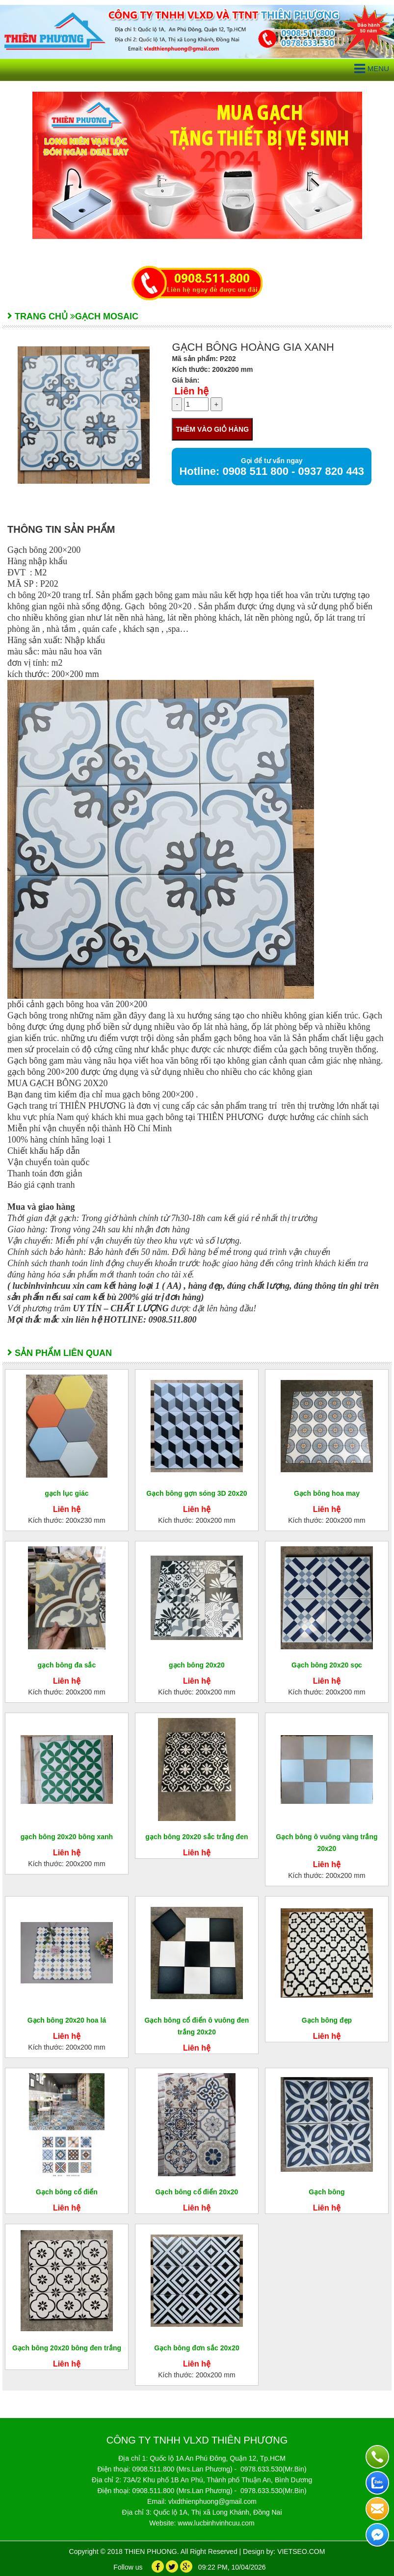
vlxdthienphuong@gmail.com (212, 2501)
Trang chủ (41, 316)
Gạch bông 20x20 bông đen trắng (66, 2348)
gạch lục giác (66, 1493)
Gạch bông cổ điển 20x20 (197, 2192)
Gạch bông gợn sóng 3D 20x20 (196, 1493)
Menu (371, 68)
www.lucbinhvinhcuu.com (216, 2523)
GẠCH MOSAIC (106, 316)
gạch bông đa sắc (67, 1665)
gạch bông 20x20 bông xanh (67, 1837)
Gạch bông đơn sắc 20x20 (196, 2348)
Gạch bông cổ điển (67, 2192)
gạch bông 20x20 (197, 1665)
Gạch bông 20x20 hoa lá (66, 2020)
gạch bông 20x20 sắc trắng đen (196, 1837)
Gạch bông (326, 2192)
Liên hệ (191, 391)
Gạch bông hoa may (327, 1493)
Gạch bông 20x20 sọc (326, 1665)
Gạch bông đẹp (327, 2020)
